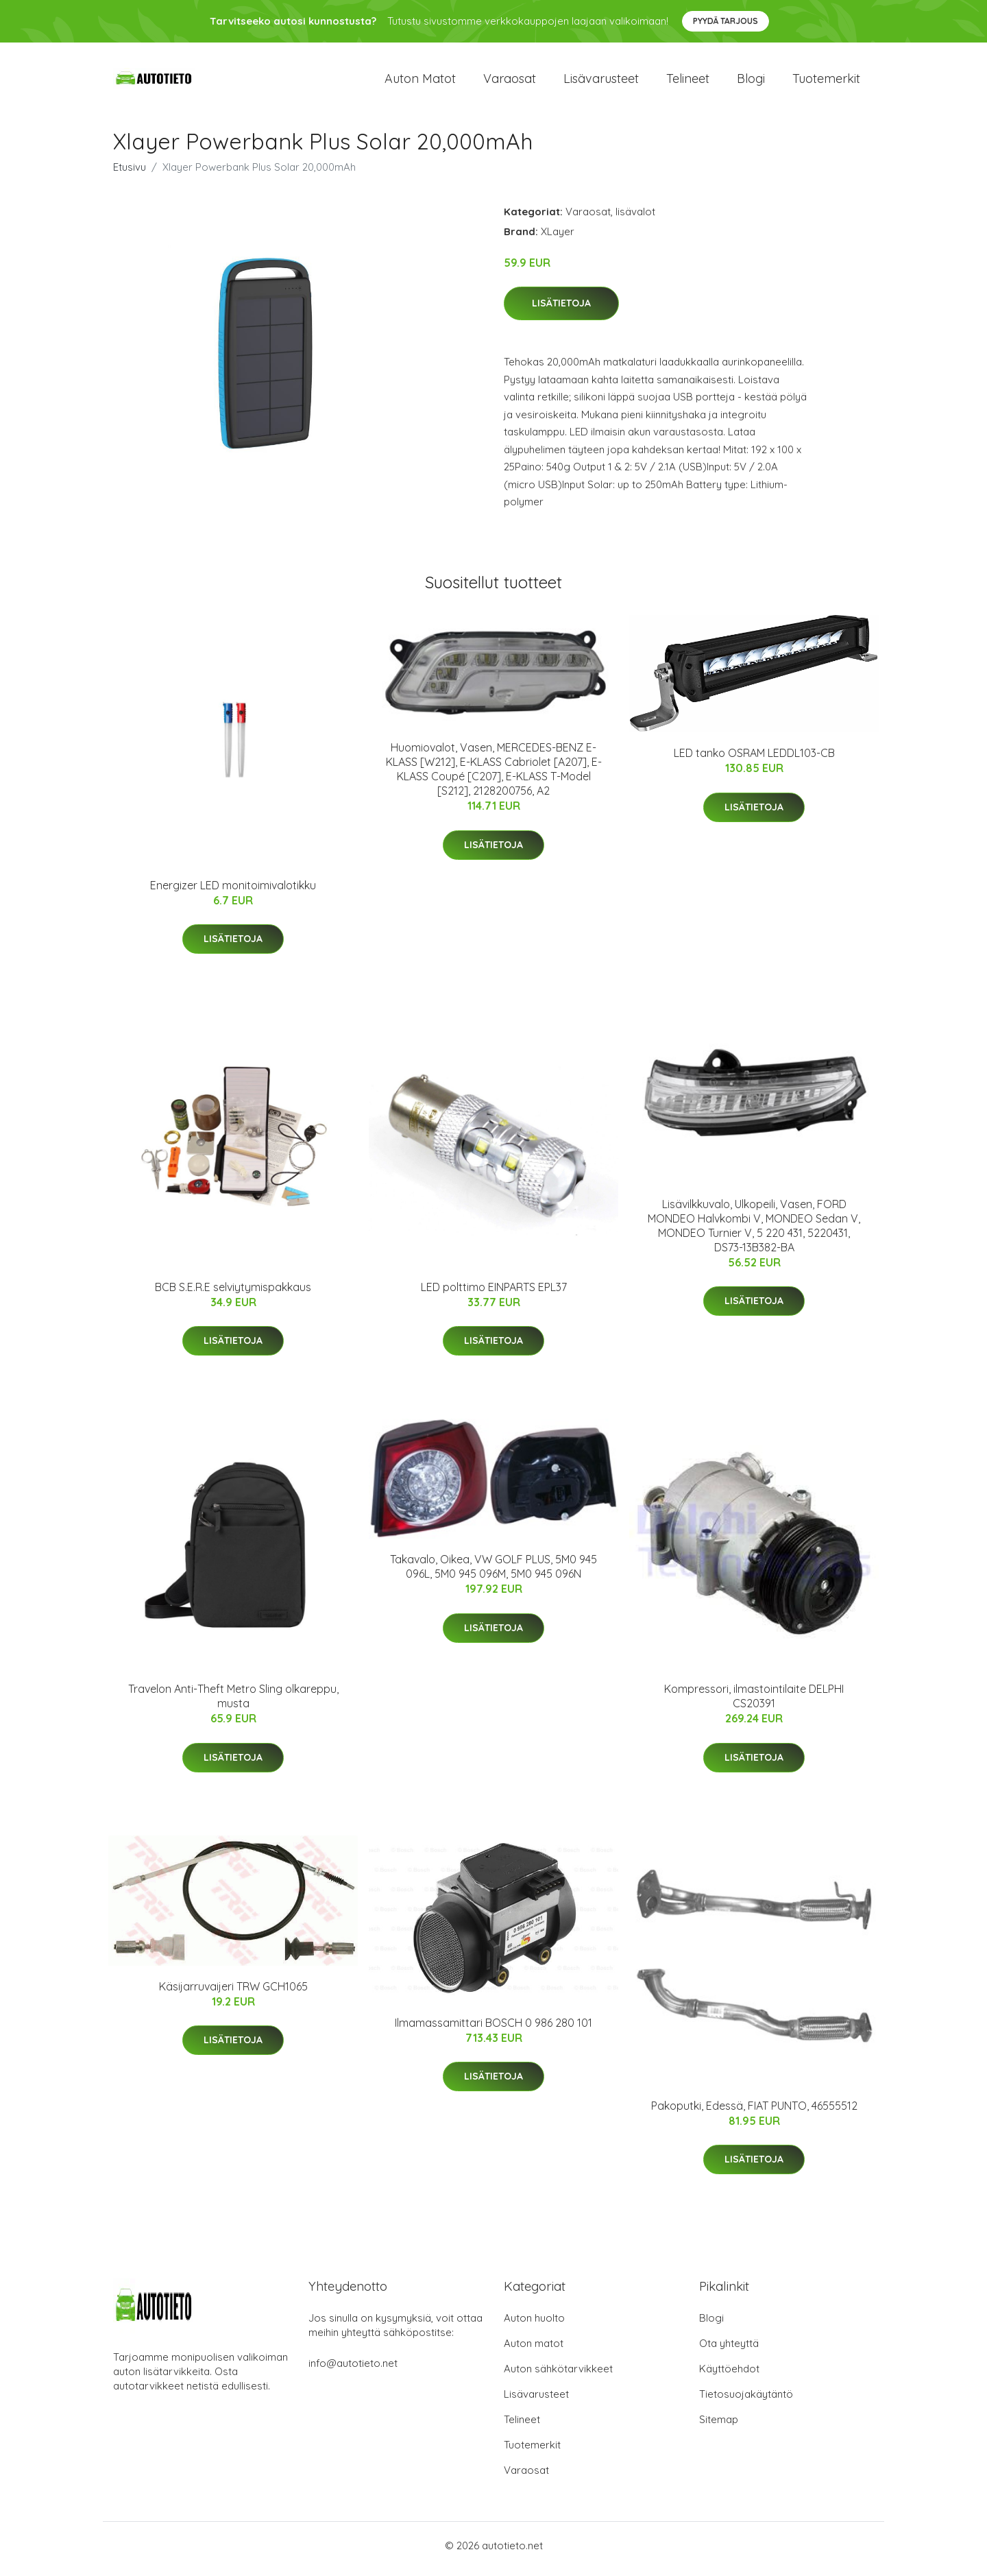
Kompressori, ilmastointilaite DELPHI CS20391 (754, 1703)
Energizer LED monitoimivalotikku (233, 892)
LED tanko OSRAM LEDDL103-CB (754, 760)
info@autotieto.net (353, 2369)
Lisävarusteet (601, 82)
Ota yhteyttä (729, 2350)
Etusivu (129, 173)
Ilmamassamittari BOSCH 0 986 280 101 (493, 2029)
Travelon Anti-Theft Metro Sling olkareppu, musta (233, 1703)
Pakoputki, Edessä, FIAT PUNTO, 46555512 (754, 2112)
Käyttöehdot (729, 2375)
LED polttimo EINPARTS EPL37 (494, 1294)
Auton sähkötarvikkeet (558, 2375)
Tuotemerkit (826, 82)
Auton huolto (534, 2324)
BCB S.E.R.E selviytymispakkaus (233, 1294)
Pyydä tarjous (725, 21)
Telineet (687, 82)
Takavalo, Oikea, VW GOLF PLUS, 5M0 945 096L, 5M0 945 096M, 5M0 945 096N (493, 1574)
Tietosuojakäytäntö (746, 2400)
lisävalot (635, 218)
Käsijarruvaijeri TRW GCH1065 (233, 1993)
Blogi (751, 82)
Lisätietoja (561, 310)
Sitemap (718, 2426)
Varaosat (509, 82)
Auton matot (420, 82)
